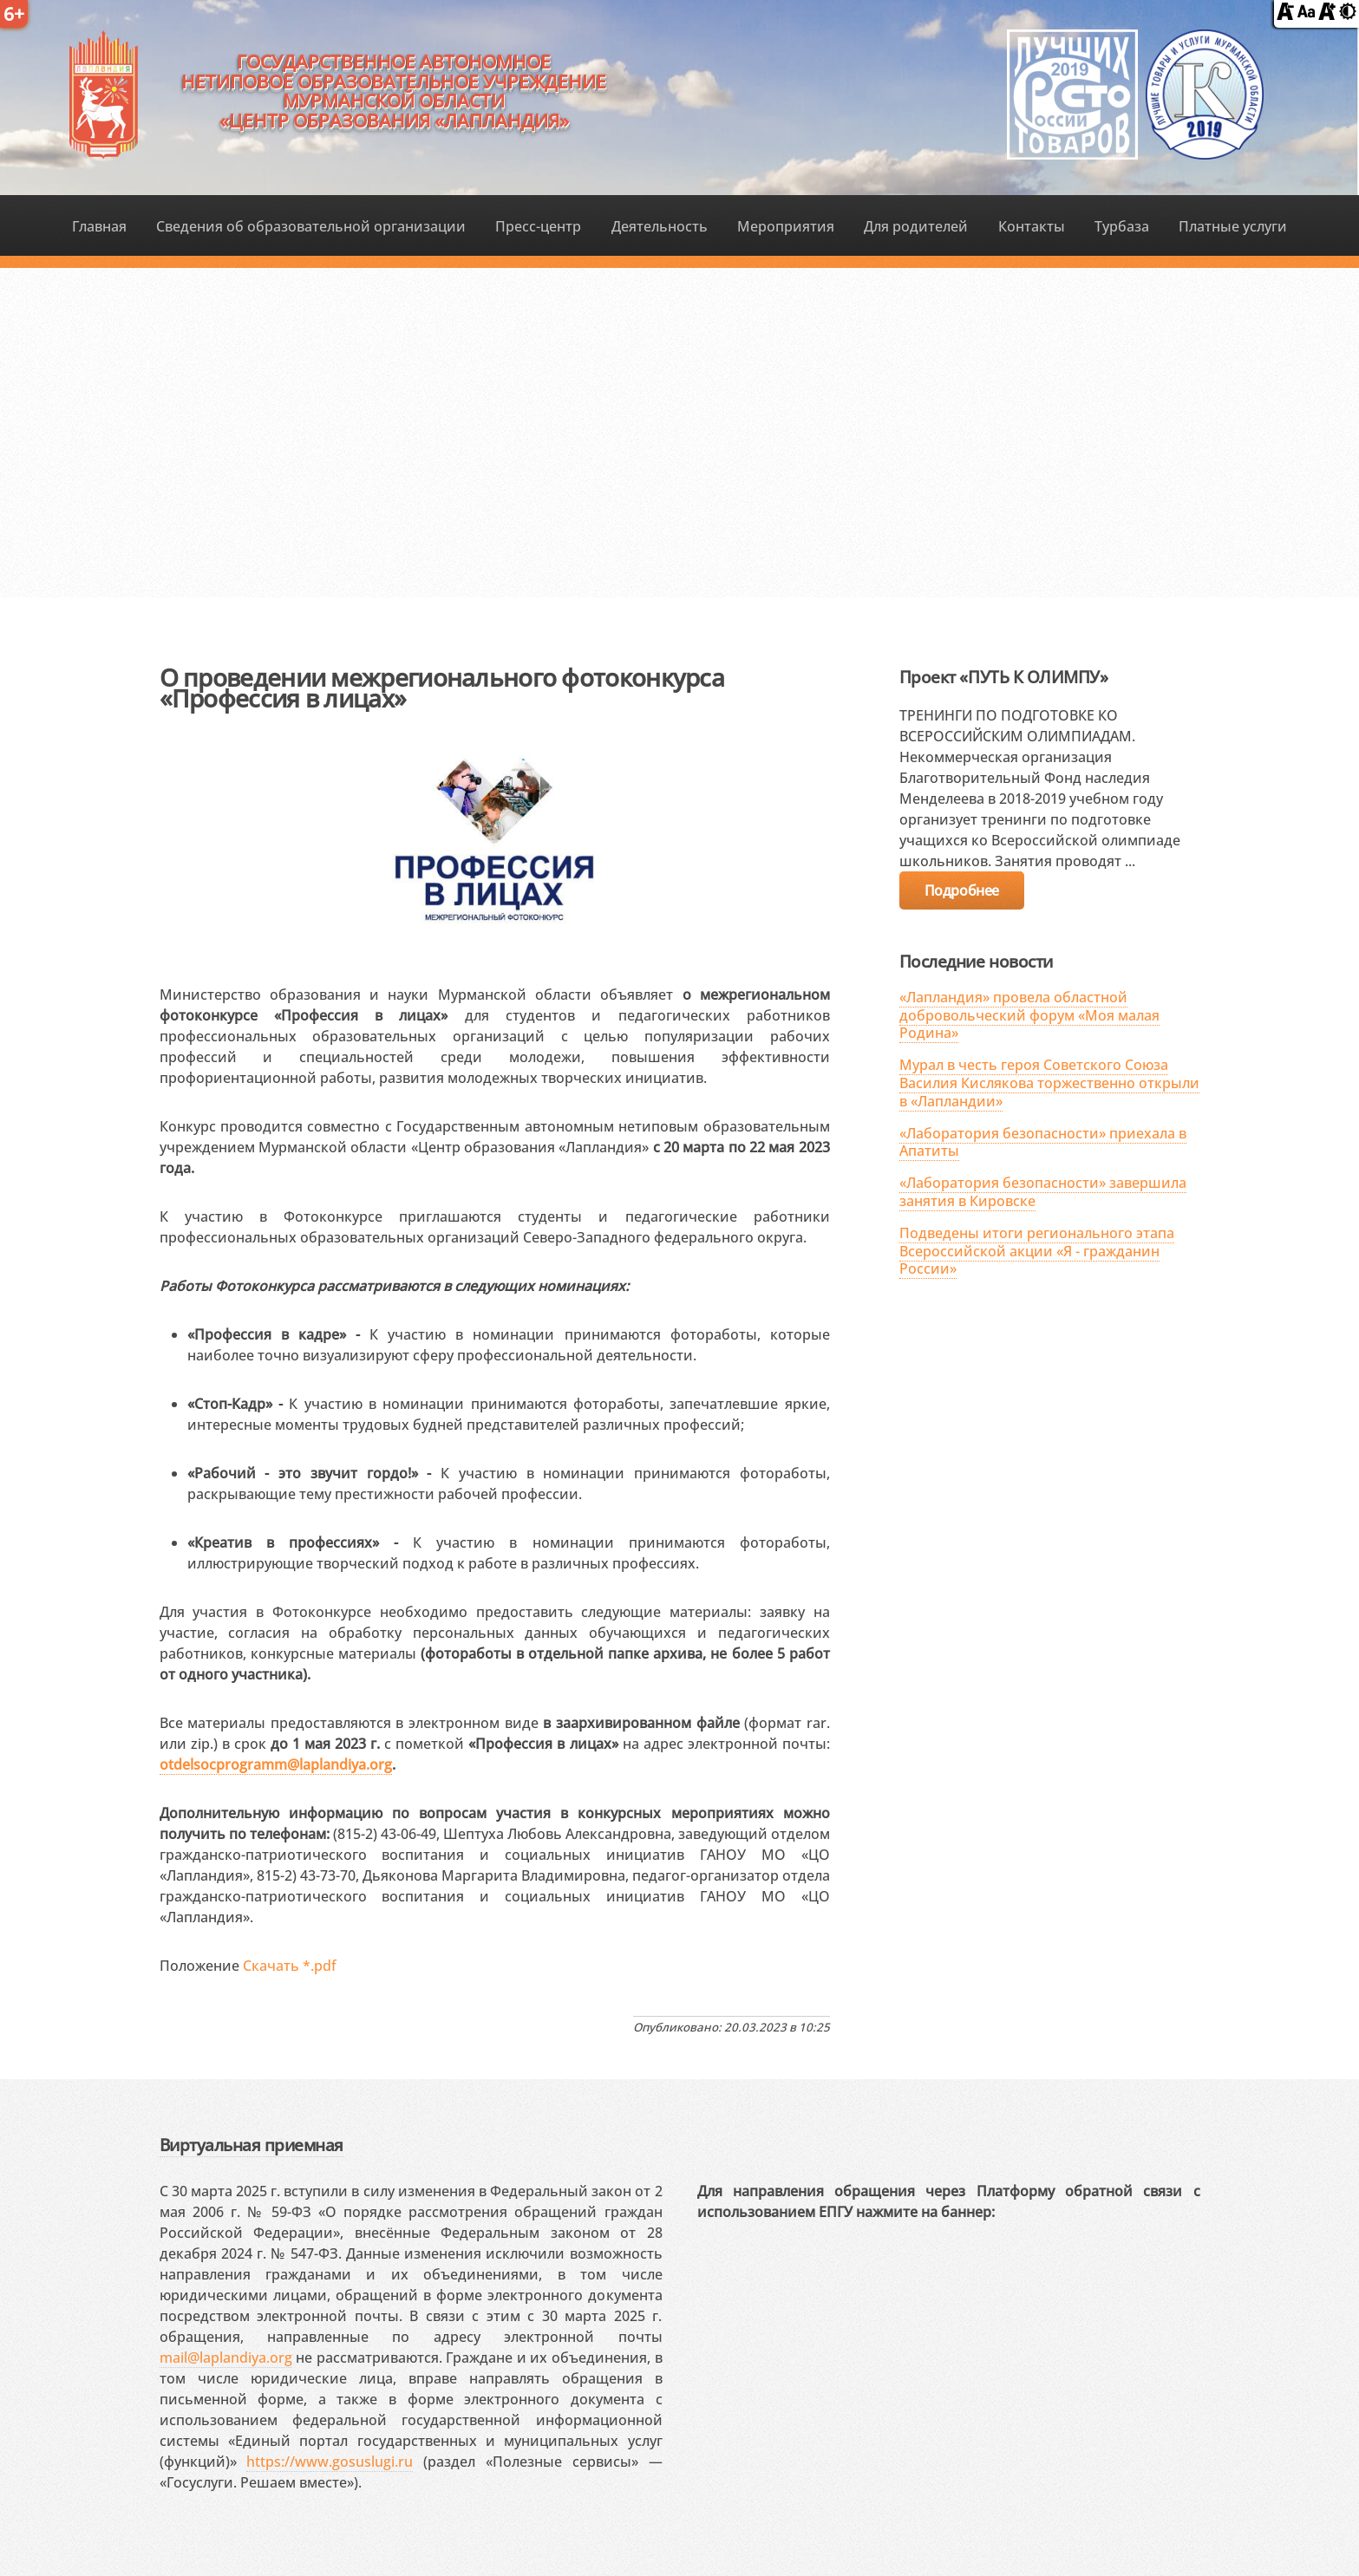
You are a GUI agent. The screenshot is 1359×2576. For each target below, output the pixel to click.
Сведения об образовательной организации (311, 226)
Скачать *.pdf (289, 1965)
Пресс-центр (538, 226)
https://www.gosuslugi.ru (329, 2461)
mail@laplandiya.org (226, 2357)
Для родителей (916, 226)
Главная (99, 226)
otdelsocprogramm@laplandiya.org (276, 1764)
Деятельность (659, 226)
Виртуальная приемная (251, 2144)
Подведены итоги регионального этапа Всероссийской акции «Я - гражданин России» (1036, 1251)
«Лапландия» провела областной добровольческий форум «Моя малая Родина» (1029, 1015)
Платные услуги (1233, 226)
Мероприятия (785, 226)
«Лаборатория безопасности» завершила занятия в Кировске (1042, 1191)
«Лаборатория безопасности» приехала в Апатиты (1042, 1142)
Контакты (1031, 226)
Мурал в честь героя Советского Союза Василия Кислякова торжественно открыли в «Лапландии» (1049, 1083)
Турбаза (1121, 226)
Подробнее (962, 890)
